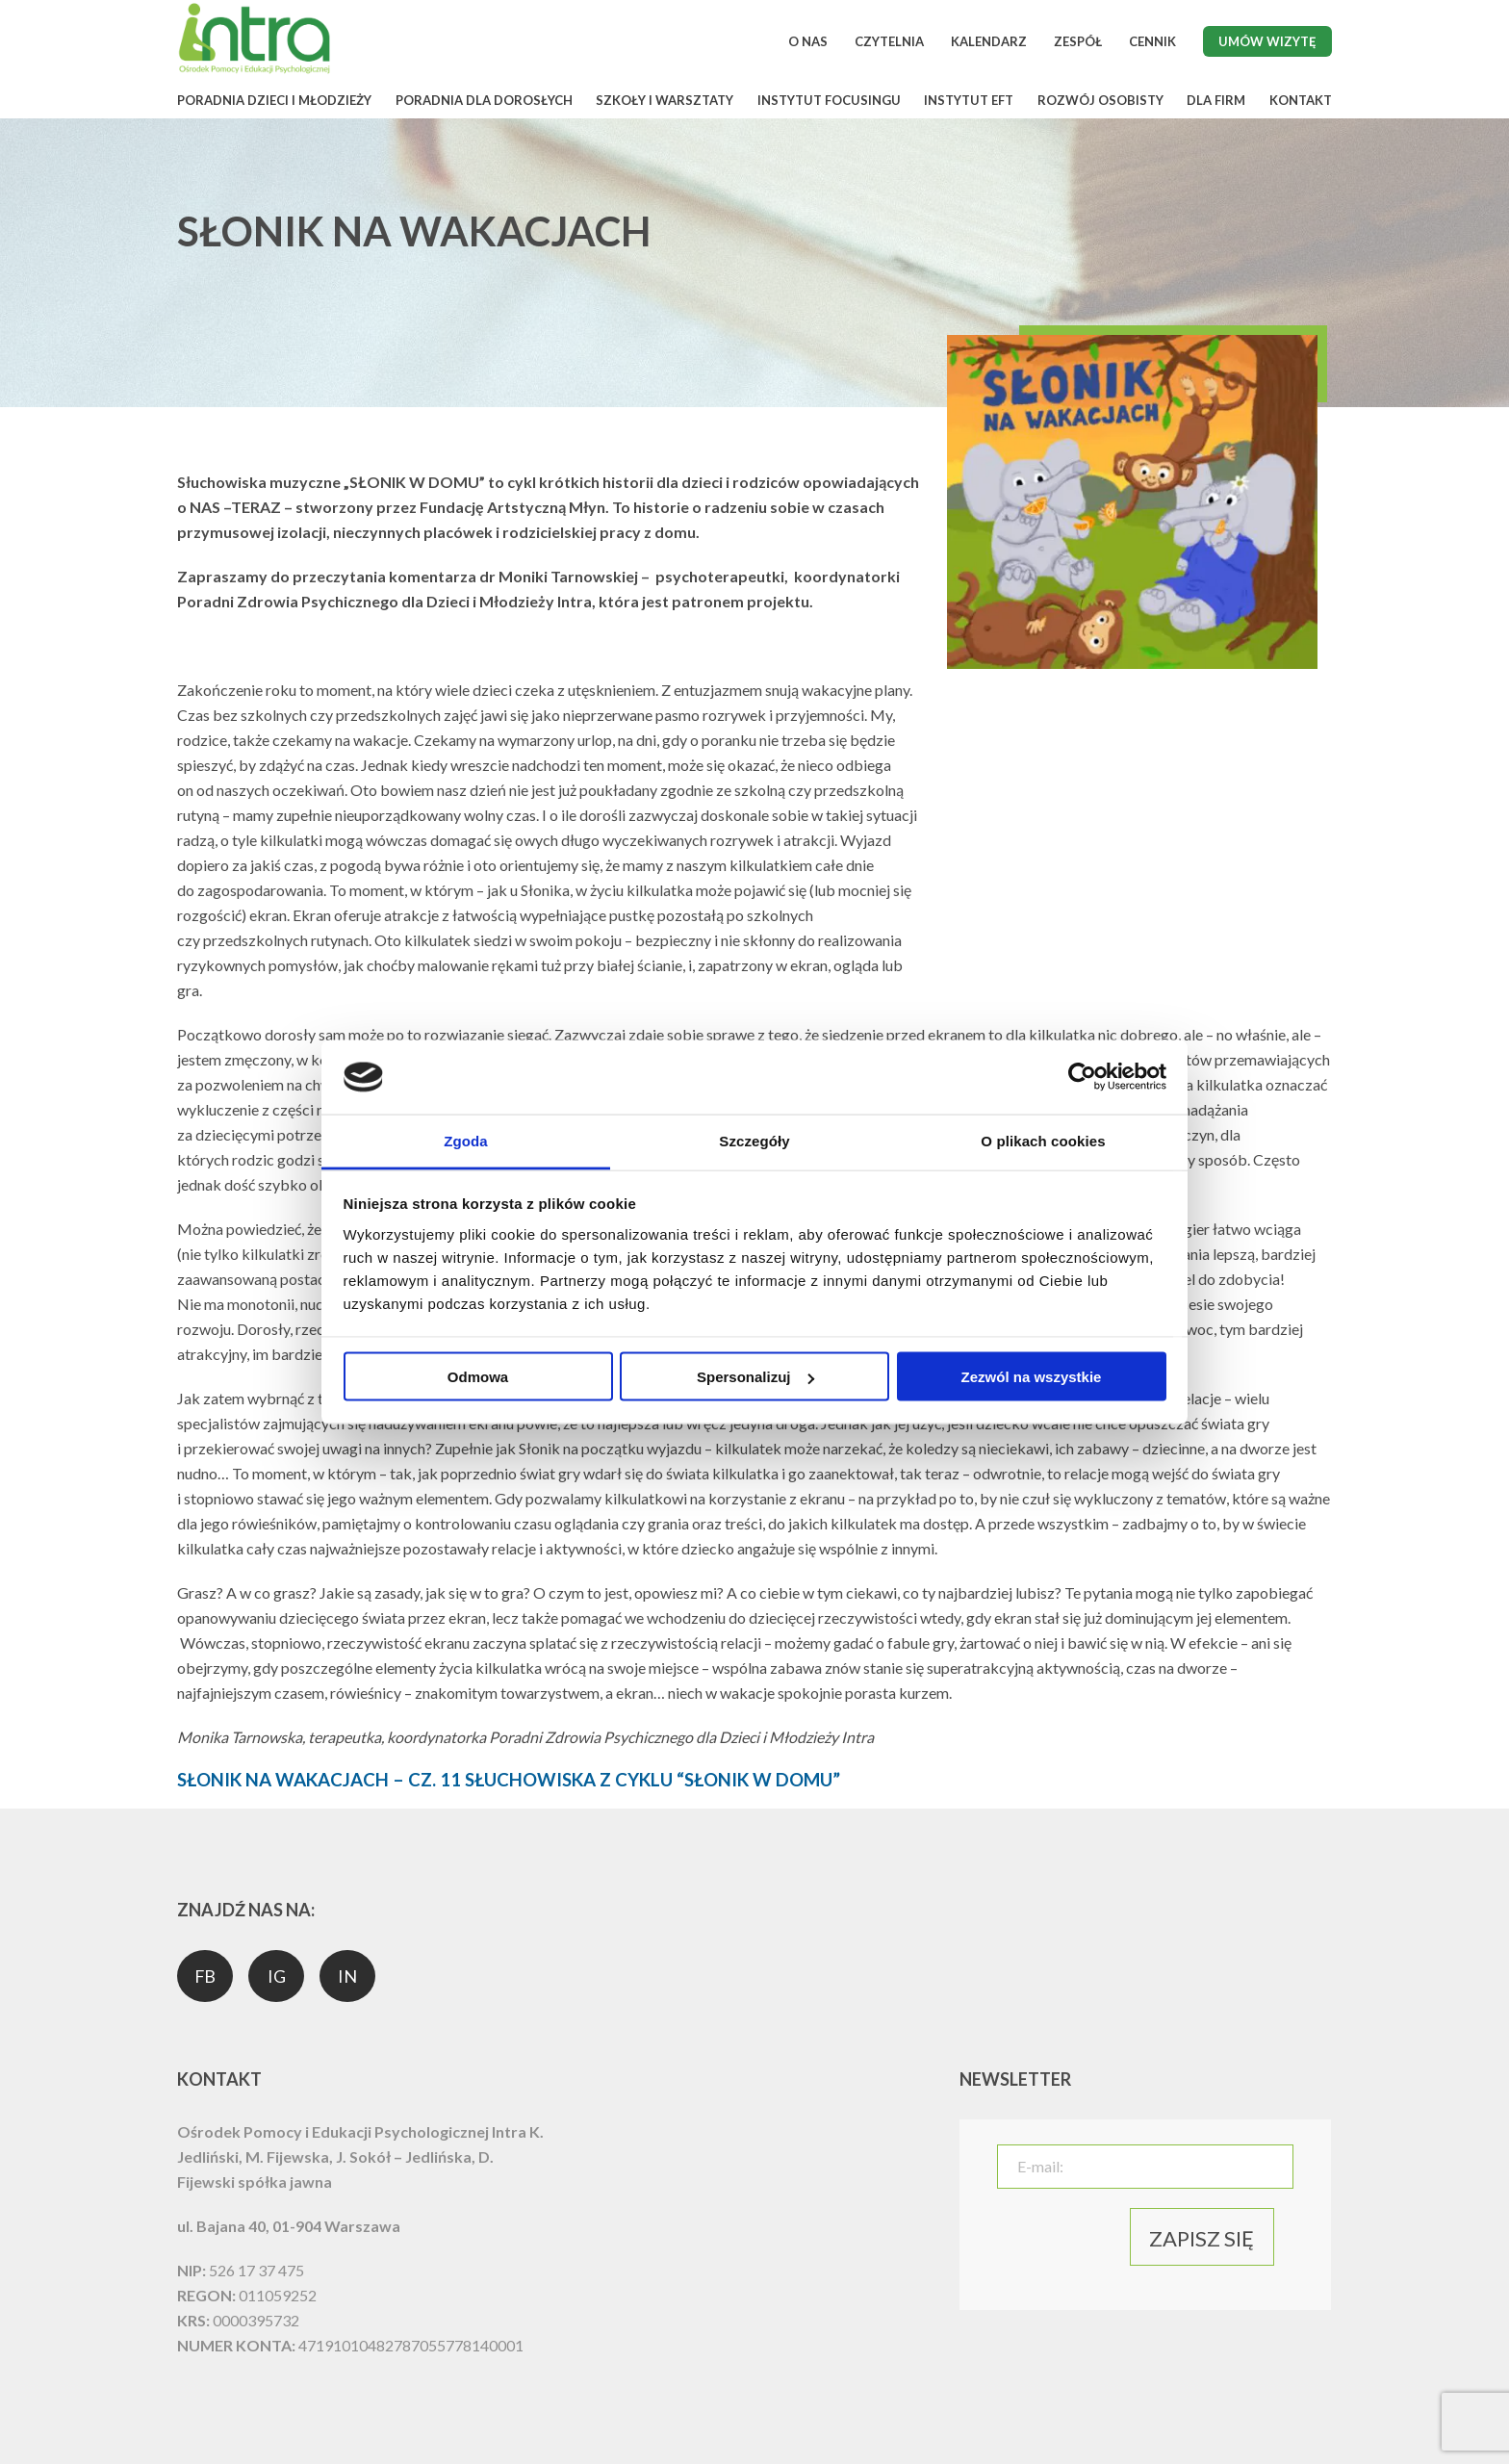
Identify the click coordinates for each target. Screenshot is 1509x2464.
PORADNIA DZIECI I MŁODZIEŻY (274, 100)
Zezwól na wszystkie (1031, 1377)
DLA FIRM (1216, 100)
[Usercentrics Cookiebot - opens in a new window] (1082, 1077)
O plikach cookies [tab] (1043, 1140)
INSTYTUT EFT (968, 100)
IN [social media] (347, 1976)
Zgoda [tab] (466, 1140)
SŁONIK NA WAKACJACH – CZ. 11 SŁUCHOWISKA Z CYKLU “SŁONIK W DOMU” (508, 1779)
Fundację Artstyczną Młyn (512, 507)
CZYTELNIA (889, 41)
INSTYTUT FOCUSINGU (829, 100)
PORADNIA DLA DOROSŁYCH (484, 100)
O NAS (808, 41)
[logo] (254, 71)
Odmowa (478, 1377)
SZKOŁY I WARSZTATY (664, 100)
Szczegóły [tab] (754, 1140)
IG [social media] (277, 1976)
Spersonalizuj (755, 1377)
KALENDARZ (989, 41)
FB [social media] (205, 1976)
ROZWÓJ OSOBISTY (1100, 100)
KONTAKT (1300, 100)
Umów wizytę (1267, 41)
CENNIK (1152, 41)
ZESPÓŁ (1078, 41)
